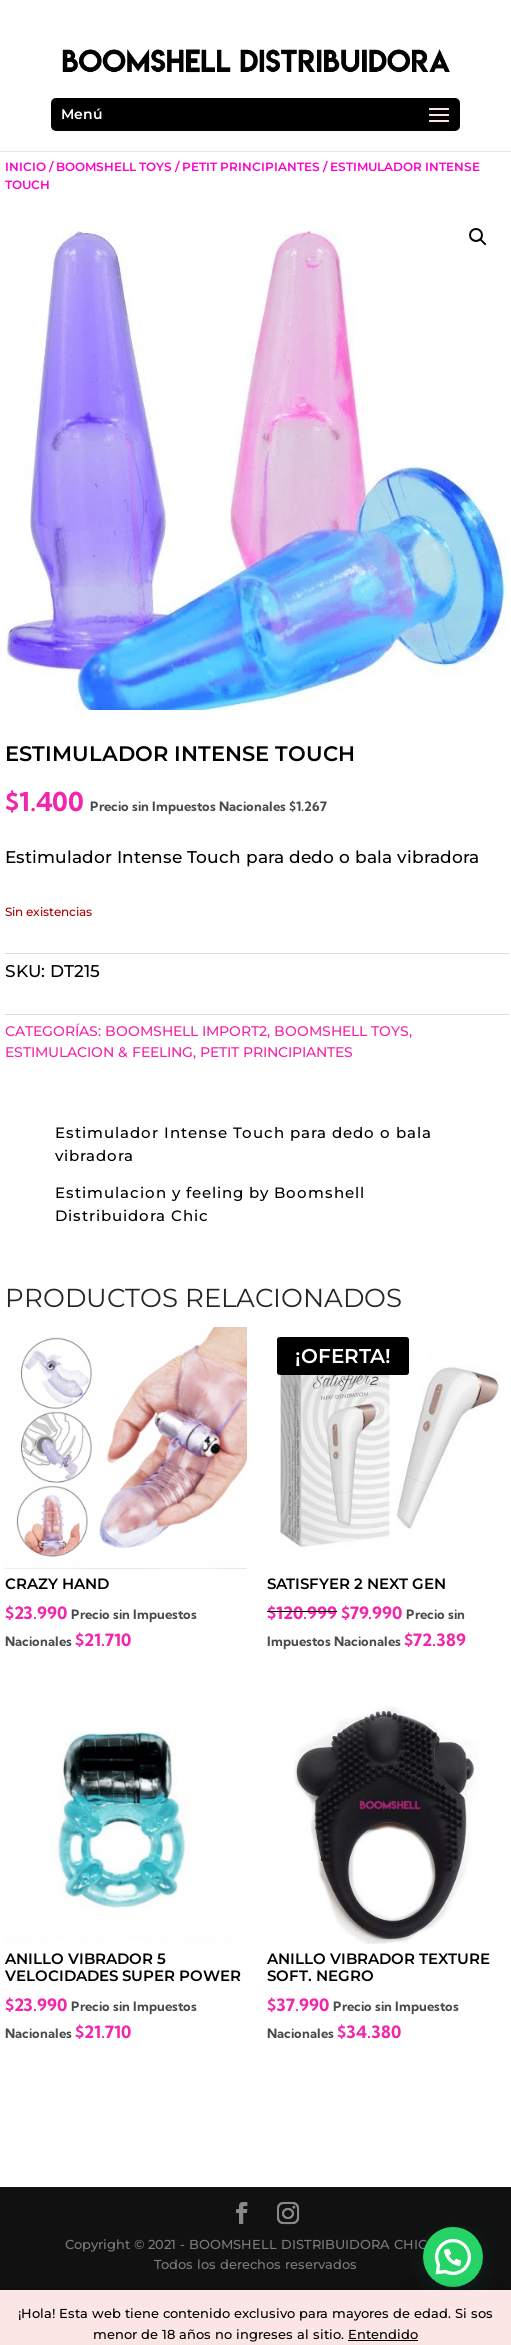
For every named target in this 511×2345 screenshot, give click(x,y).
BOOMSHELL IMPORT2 (186, 1031)
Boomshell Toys (114, 166)
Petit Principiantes (251, 166)
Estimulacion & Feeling (99, 1052)
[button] (478, 237)
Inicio (25, 166)
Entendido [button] (383, 2334)
